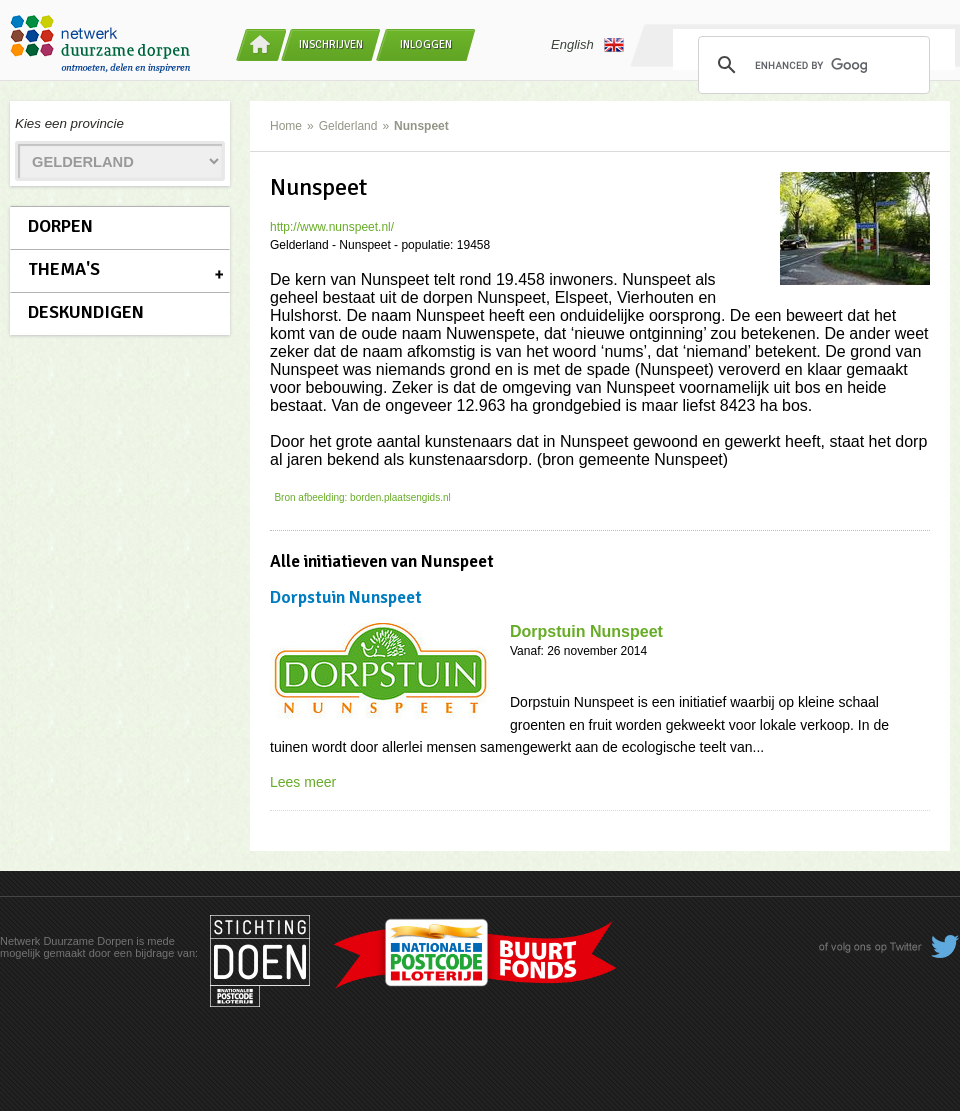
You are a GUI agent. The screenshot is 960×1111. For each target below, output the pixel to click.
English (587, 45)
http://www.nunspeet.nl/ (332, 227)
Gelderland (348, 126)
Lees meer (303, 782)
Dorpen (60, 226)
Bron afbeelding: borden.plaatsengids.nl (362, 497)
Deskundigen (86, 312)
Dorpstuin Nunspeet (586, 631)
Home (286, 126)
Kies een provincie (69, 123)
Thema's (64, 269)
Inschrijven (331, 44)
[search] (811, 65)
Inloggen (426, 44)
